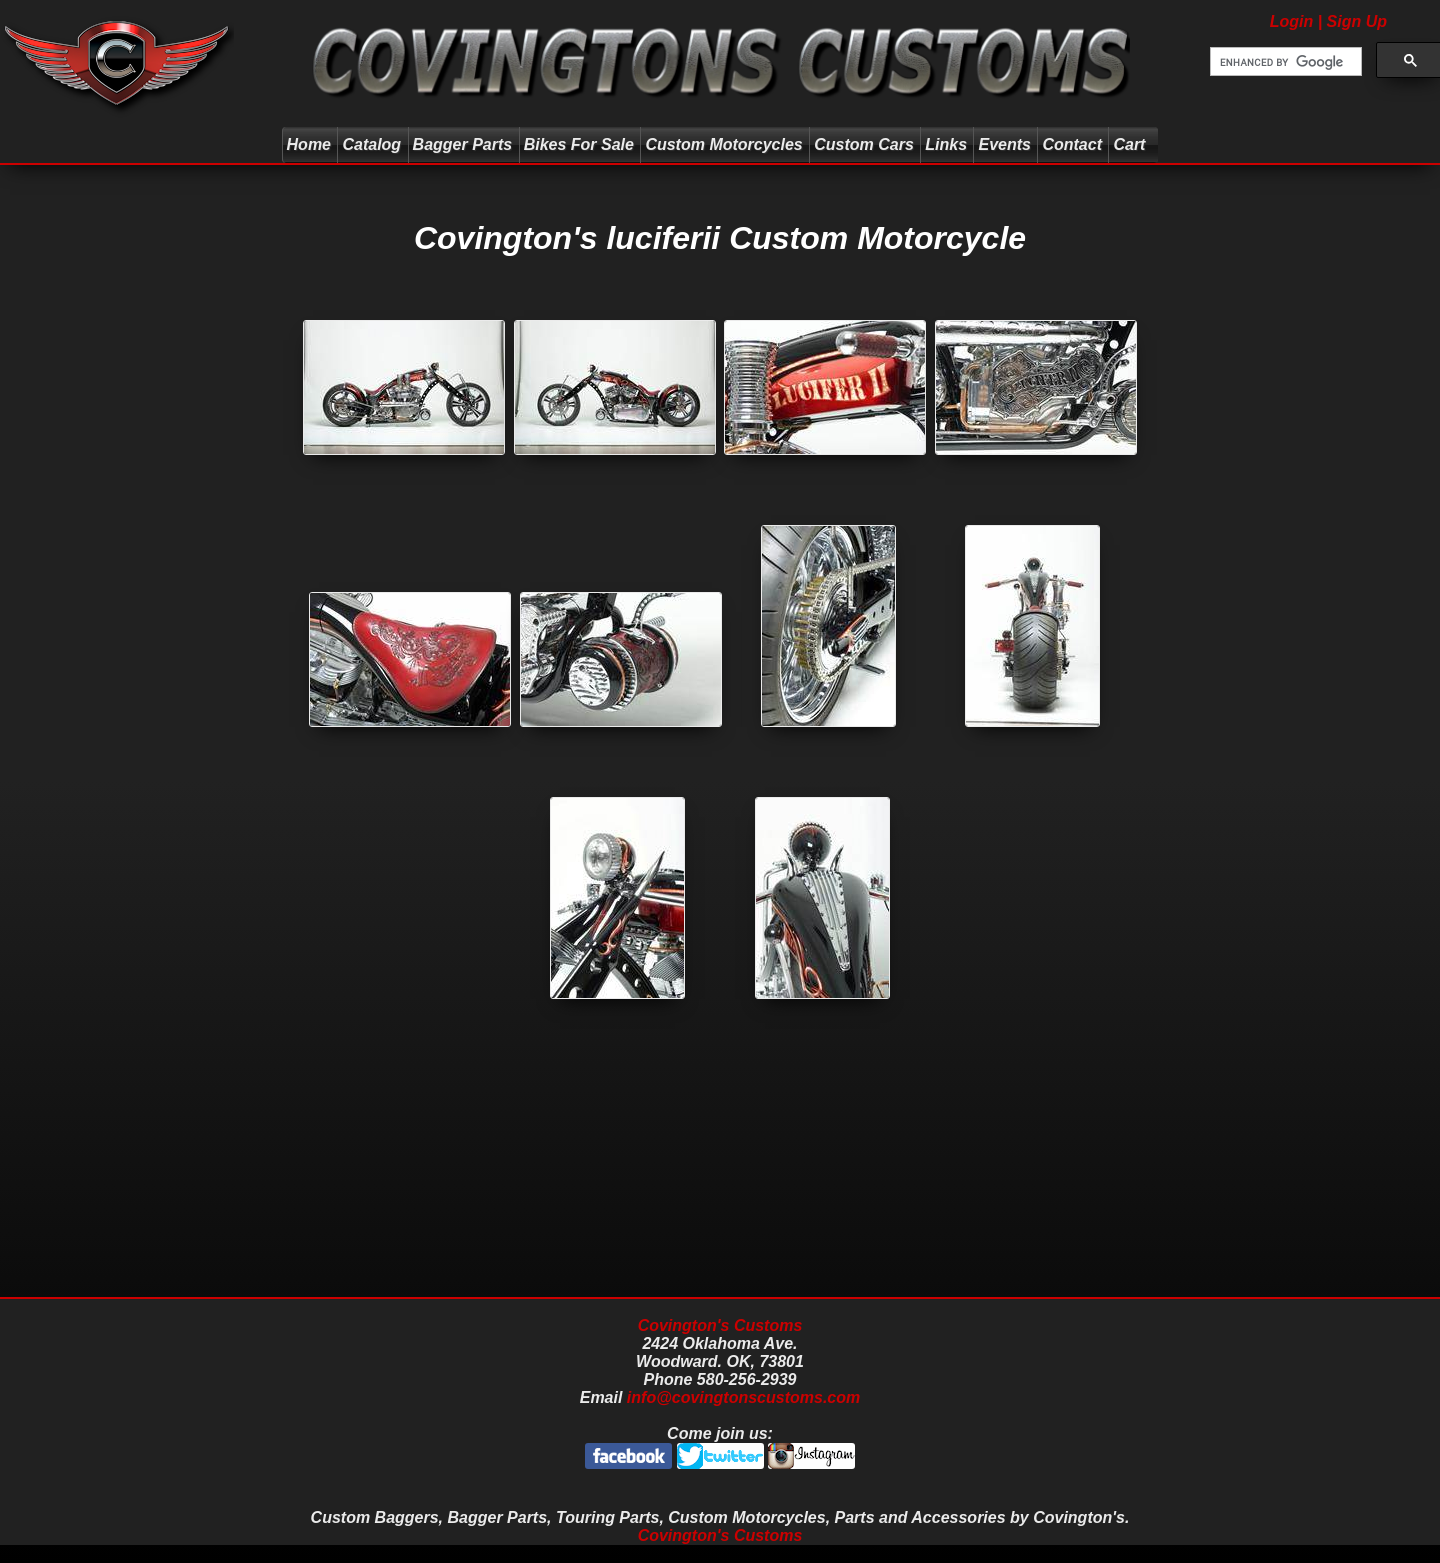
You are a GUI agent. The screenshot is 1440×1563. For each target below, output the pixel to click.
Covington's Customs (720, 1325)
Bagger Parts (463, 144)
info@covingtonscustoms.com (743, 1397)
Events (1004, 144)
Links (946, 144)
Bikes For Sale (579, 144)
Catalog (371, 144)
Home (309, 144)
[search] (1284, 62)
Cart (1131, 144)
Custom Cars (864, 144)
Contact (1072, 144)
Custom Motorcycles (723, 144)
